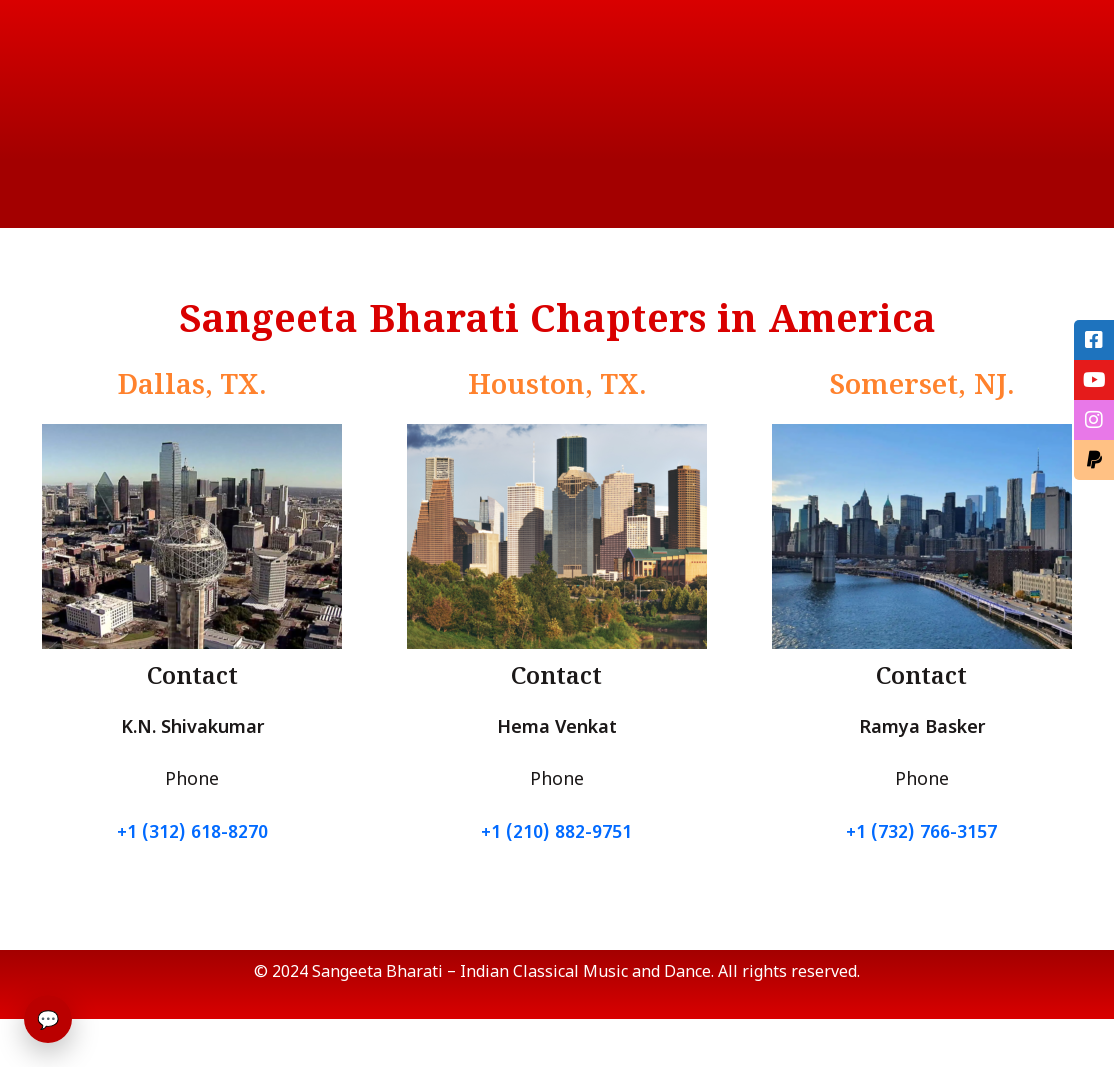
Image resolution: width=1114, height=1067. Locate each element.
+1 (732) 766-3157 (921, 833)
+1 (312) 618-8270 (192, 833)
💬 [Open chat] (48, 1019)
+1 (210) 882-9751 (556, 833)
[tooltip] (1094, 340)
